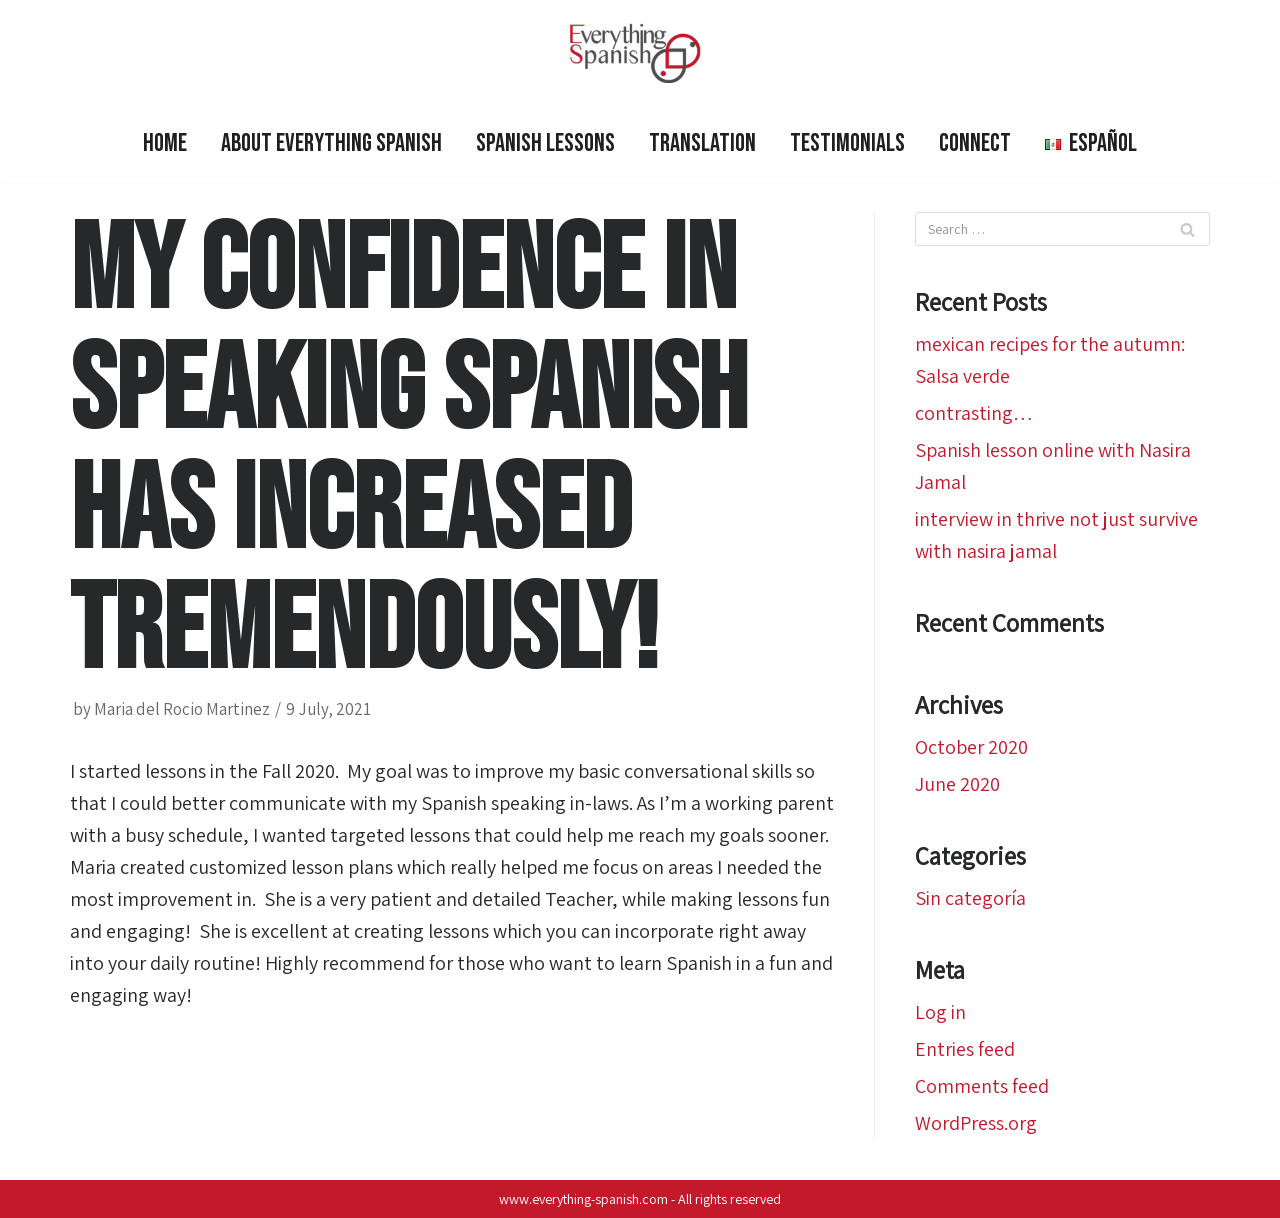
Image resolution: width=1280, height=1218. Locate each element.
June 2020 (957, 784)
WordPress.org (976, 1123)
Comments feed (982, 1086)
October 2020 (971, 747)
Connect (975, 143)
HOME (165, 143)
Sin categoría (970, 898)
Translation (702, 143)
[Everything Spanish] (640, 53)
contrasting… (974, 413)
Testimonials (847, 143)
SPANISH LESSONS (545, 143)
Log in (940, 1012)
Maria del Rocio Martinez (182, 709)
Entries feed (965, 1049)
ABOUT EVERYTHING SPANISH (331, 143)
